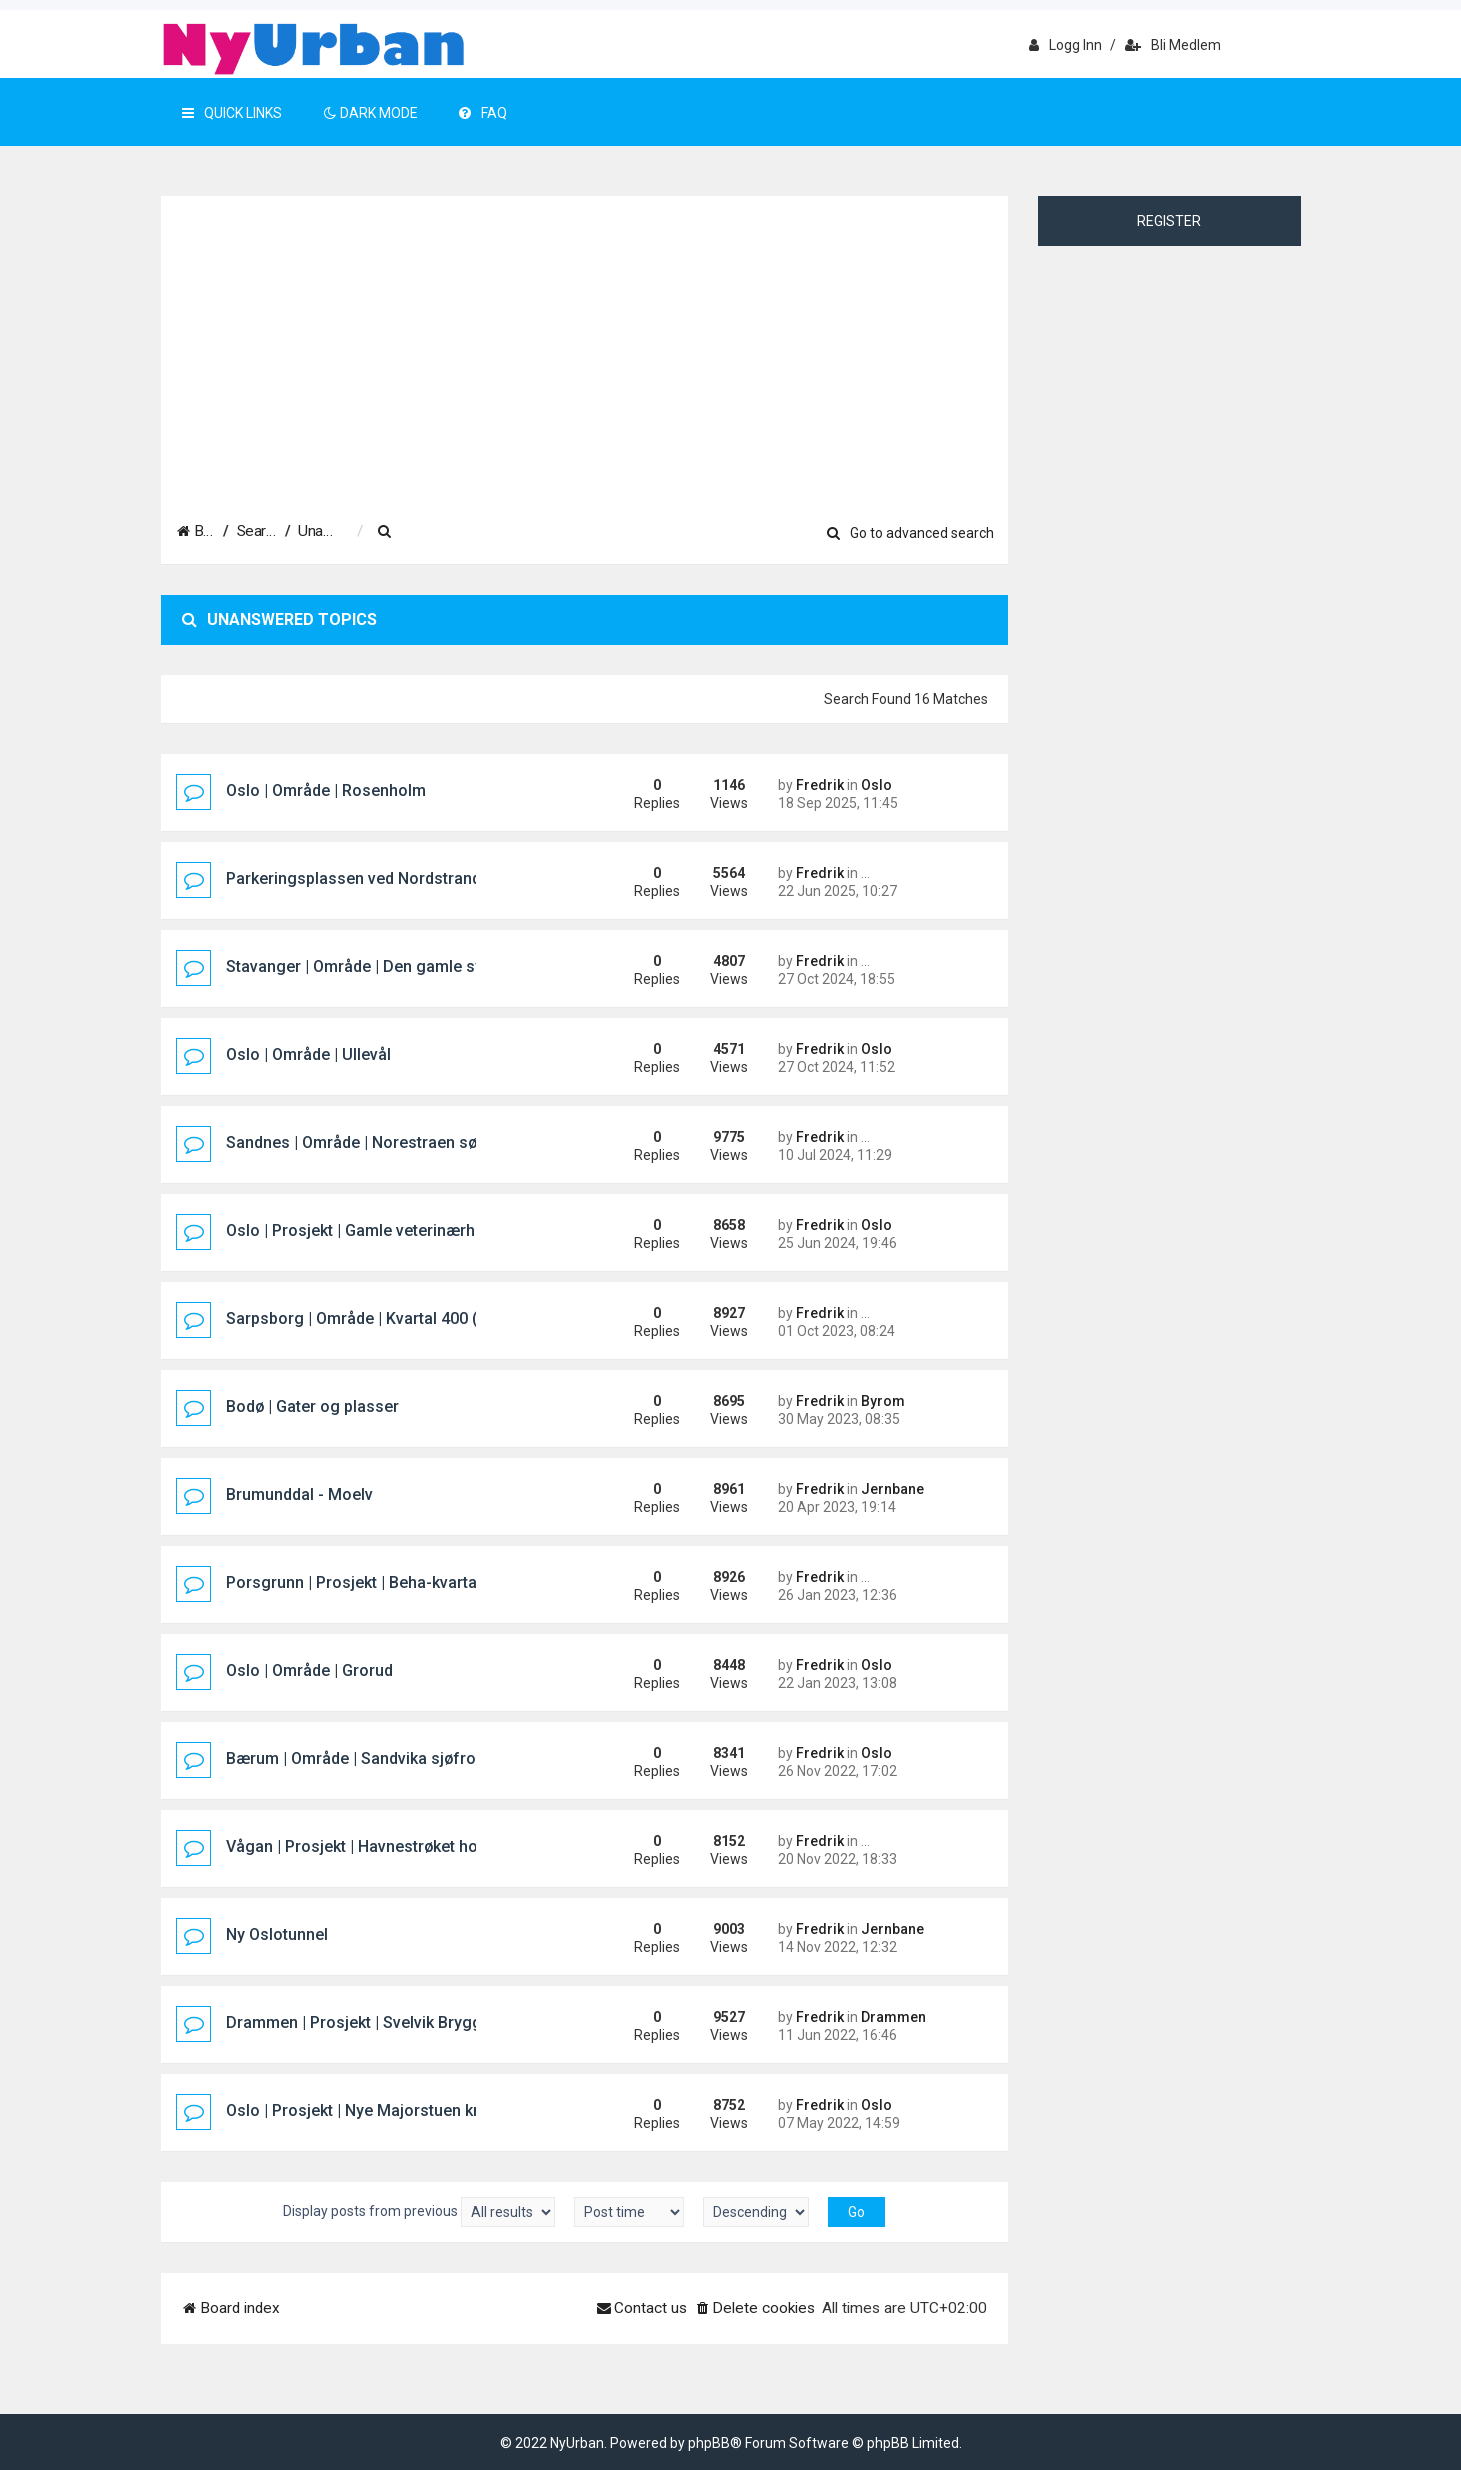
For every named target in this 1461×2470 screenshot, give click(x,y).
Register (1169, 221)
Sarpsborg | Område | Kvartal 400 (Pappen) (382, 1318)
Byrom (883, 1401)
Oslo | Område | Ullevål (308, 1054)
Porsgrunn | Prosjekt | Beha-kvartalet (360, 1582)
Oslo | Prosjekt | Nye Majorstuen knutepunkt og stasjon (427, 2110)
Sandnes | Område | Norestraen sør (354, 1142)
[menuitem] (525, 532)
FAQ (483, 113)
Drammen (893, 2017)
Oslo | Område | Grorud (309, 1670)
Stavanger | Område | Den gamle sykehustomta (398, 966)
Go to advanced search (910, 533)
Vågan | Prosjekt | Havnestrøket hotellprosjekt (393, 1846)
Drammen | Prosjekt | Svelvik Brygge (358, 2022)
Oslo (876, 785)
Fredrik (820, 785)
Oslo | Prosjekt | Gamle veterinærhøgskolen (384, 1230)
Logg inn (1065, 45)
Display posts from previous (419, 2212)
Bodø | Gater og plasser (312, 1406)
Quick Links (232, 113)
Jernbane (892, 1489)
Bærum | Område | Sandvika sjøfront (358, 1758)
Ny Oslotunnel (277, 1934)
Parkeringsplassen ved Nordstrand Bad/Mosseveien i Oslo (440, 878)
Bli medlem (1173, 45)
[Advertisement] (585, 347)
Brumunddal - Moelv (299, 1494)
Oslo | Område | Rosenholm (326, 790)
